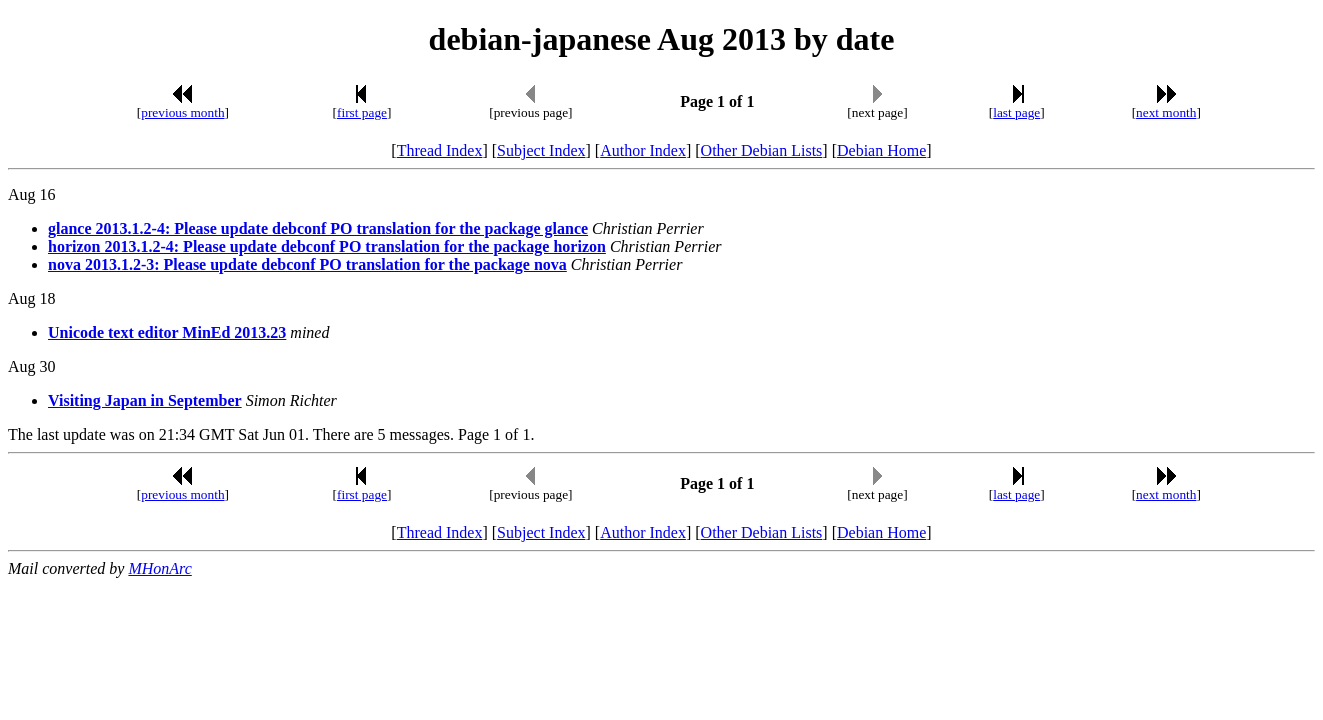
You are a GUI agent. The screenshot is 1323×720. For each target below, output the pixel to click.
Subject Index (541, 150)
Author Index (643, 150)
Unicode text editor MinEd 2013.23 (167, 332)
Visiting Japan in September (145, 400)
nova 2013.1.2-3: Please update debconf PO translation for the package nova (307, 264)
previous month (182, 112)
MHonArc (159, 568)
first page (362, 112)
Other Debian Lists (762, 150)
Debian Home (881, 150)
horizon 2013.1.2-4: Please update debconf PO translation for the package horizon (327, 246)
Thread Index (440, 150)
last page (1016, 112)
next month (1166, 112)
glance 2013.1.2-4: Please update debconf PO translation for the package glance (318, 228)
